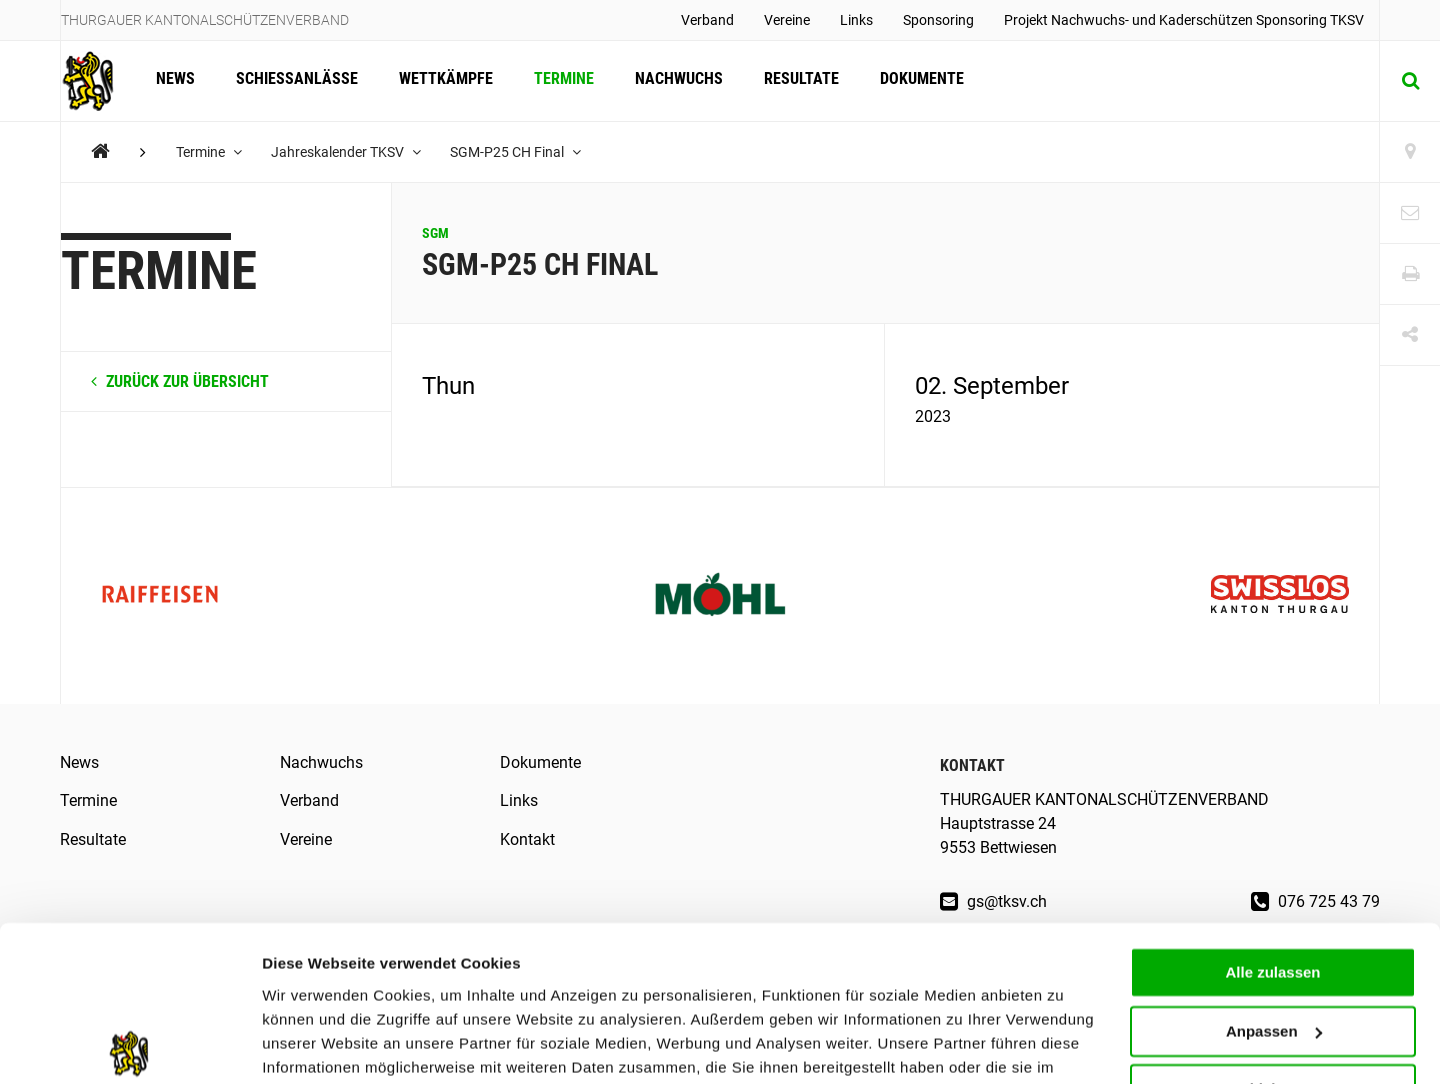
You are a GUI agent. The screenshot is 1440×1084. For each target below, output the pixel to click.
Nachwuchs (674, 80)
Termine (560, 80)
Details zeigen (312, 1044)
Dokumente (915, 80)
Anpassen (1274, 929)
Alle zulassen (1272, 870)
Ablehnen (1273, 987)
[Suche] (1410, 81)
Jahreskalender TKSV (347, 152)
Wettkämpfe (443, 80)
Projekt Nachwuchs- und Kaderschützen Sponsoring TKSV (1184, 20)
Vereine (787, 20)
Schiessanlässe (295, 80)
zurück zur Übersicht (180, 381)
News (174, 80)
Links (856, 20)
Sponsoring (938, 20)
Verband (707, 20)
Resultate (795, 80)
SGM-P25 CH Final (517, 152)
